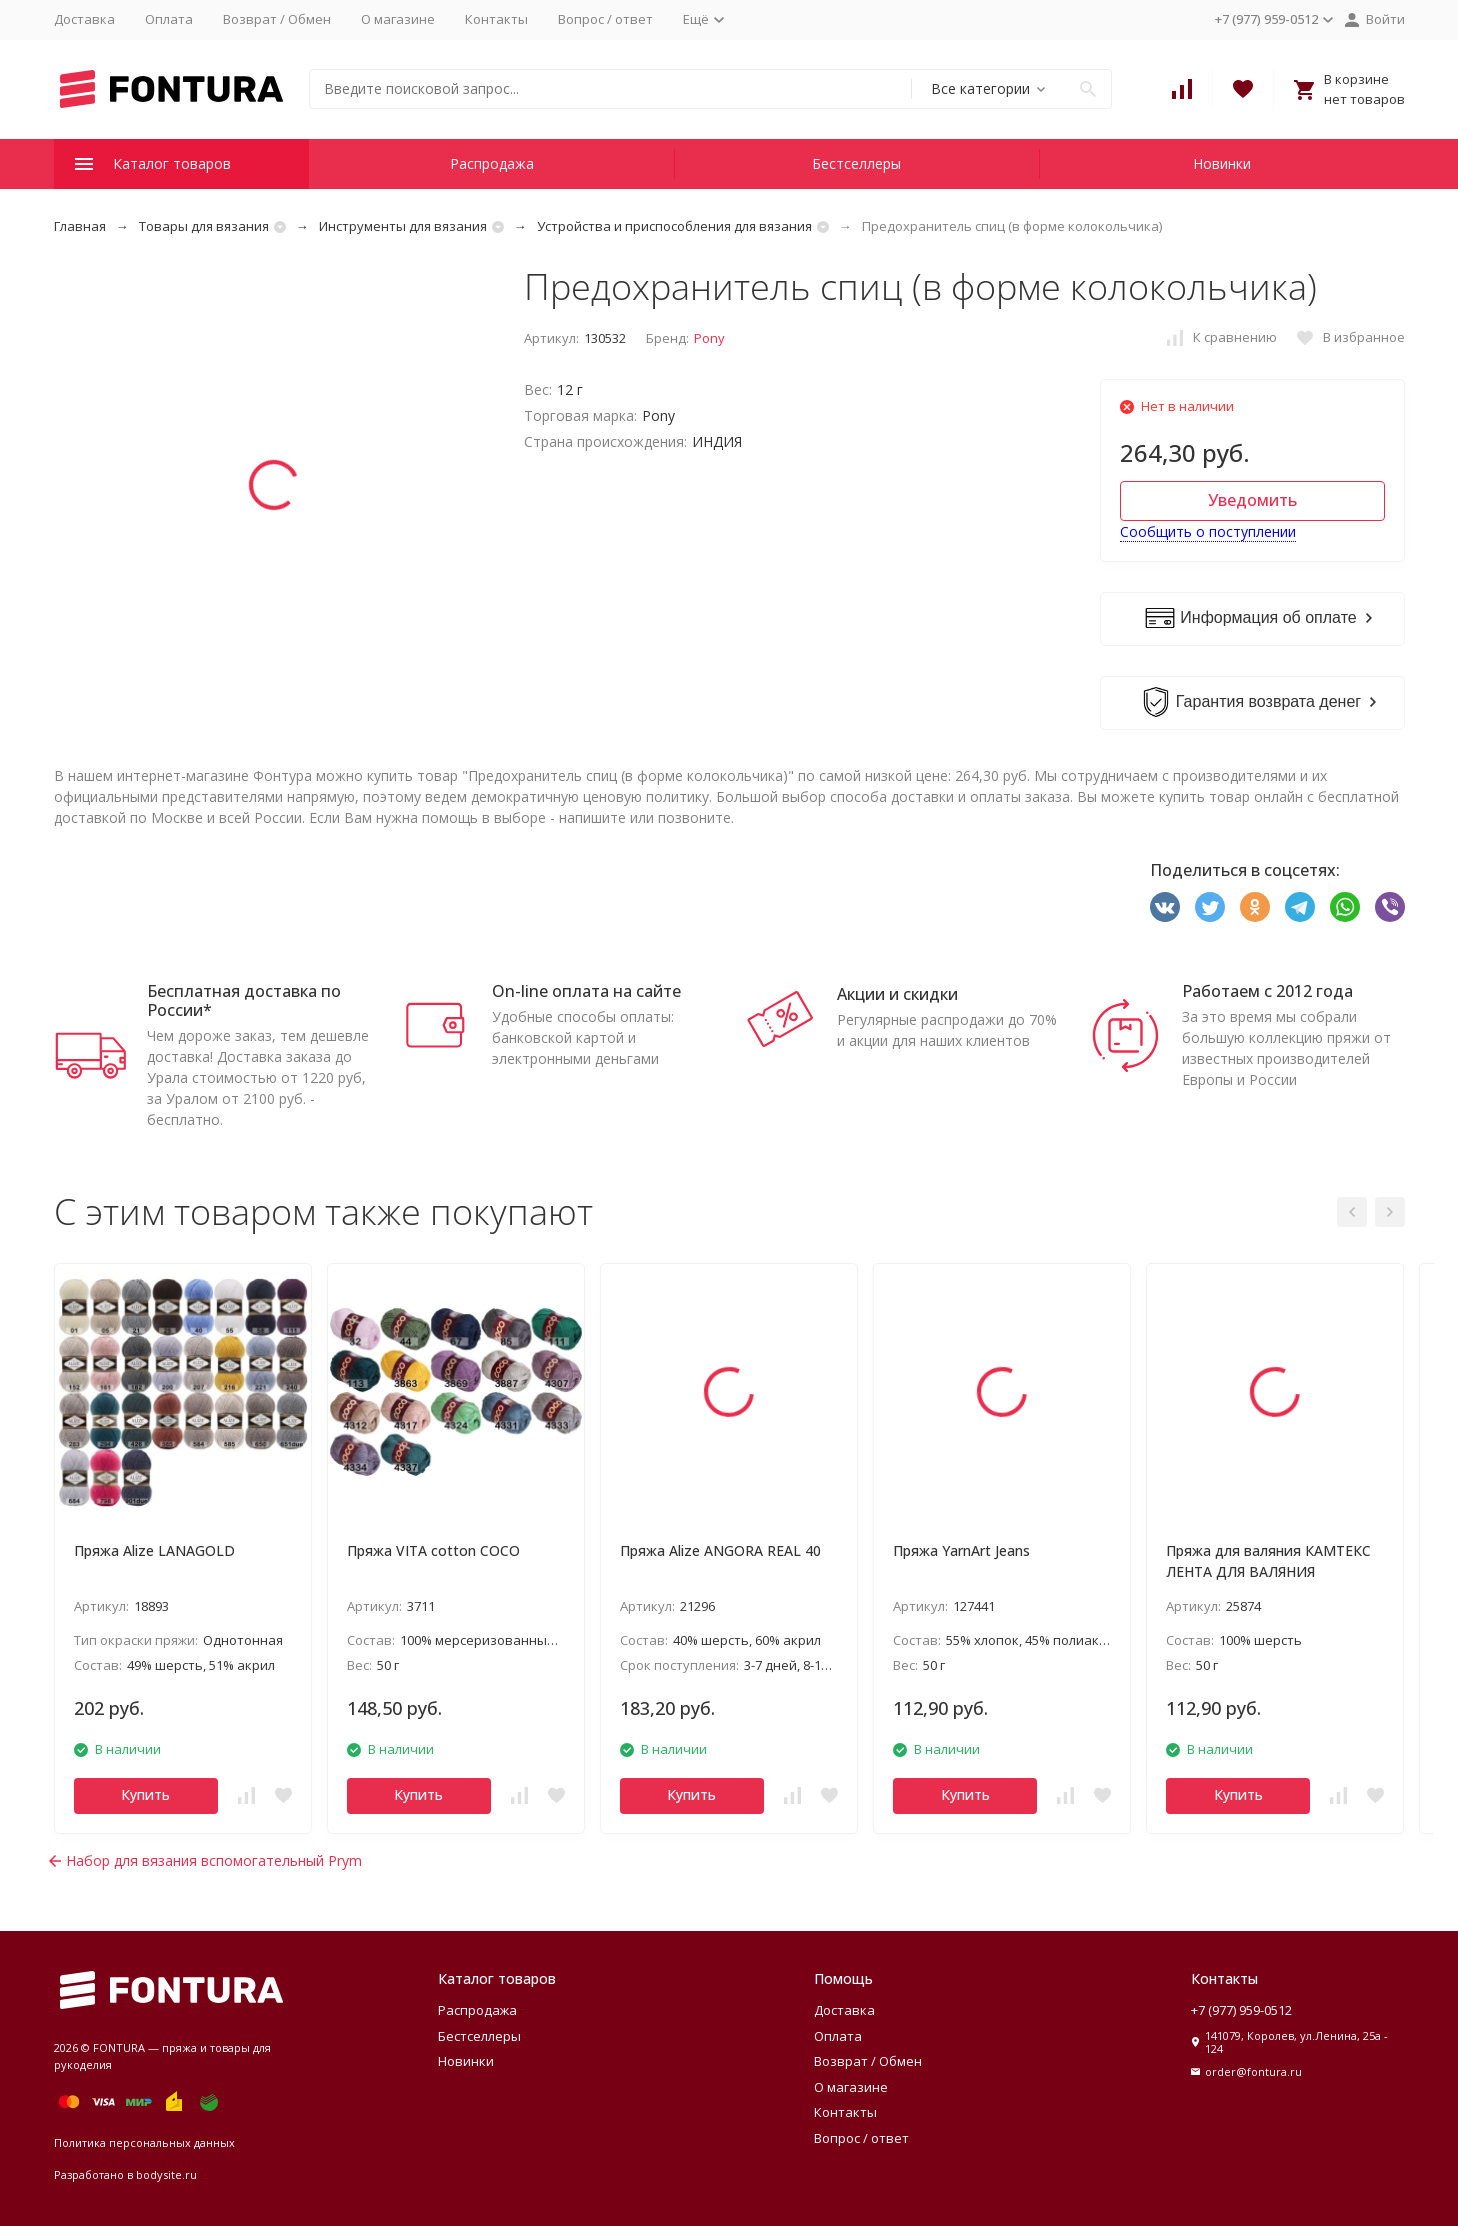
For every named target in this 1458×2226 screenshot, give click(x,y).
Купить (145, 1794)
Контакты (496, 19)
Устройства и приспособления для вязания (674, 226)
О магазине (398, 19)
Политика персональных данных (144, 2142)
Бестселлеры (856, 163)
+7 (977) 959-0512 (1241, 2010)
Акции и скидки (897, 994)
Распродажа (492, 163)
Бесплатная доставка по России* (244, 1000)
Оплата (169, 19)
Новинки (1222, 163)
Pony (709, 338)
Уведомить (1252, 500)
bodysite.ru (166, 2174)
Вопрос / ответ (605, 19)
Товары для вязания (204, 226)
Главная (80, 226)
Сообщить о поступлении (1208, 531)
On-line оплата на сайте (586, 991)
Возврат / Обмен (277, 19)
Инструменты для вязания (403, 226)
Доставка (84, 19)
